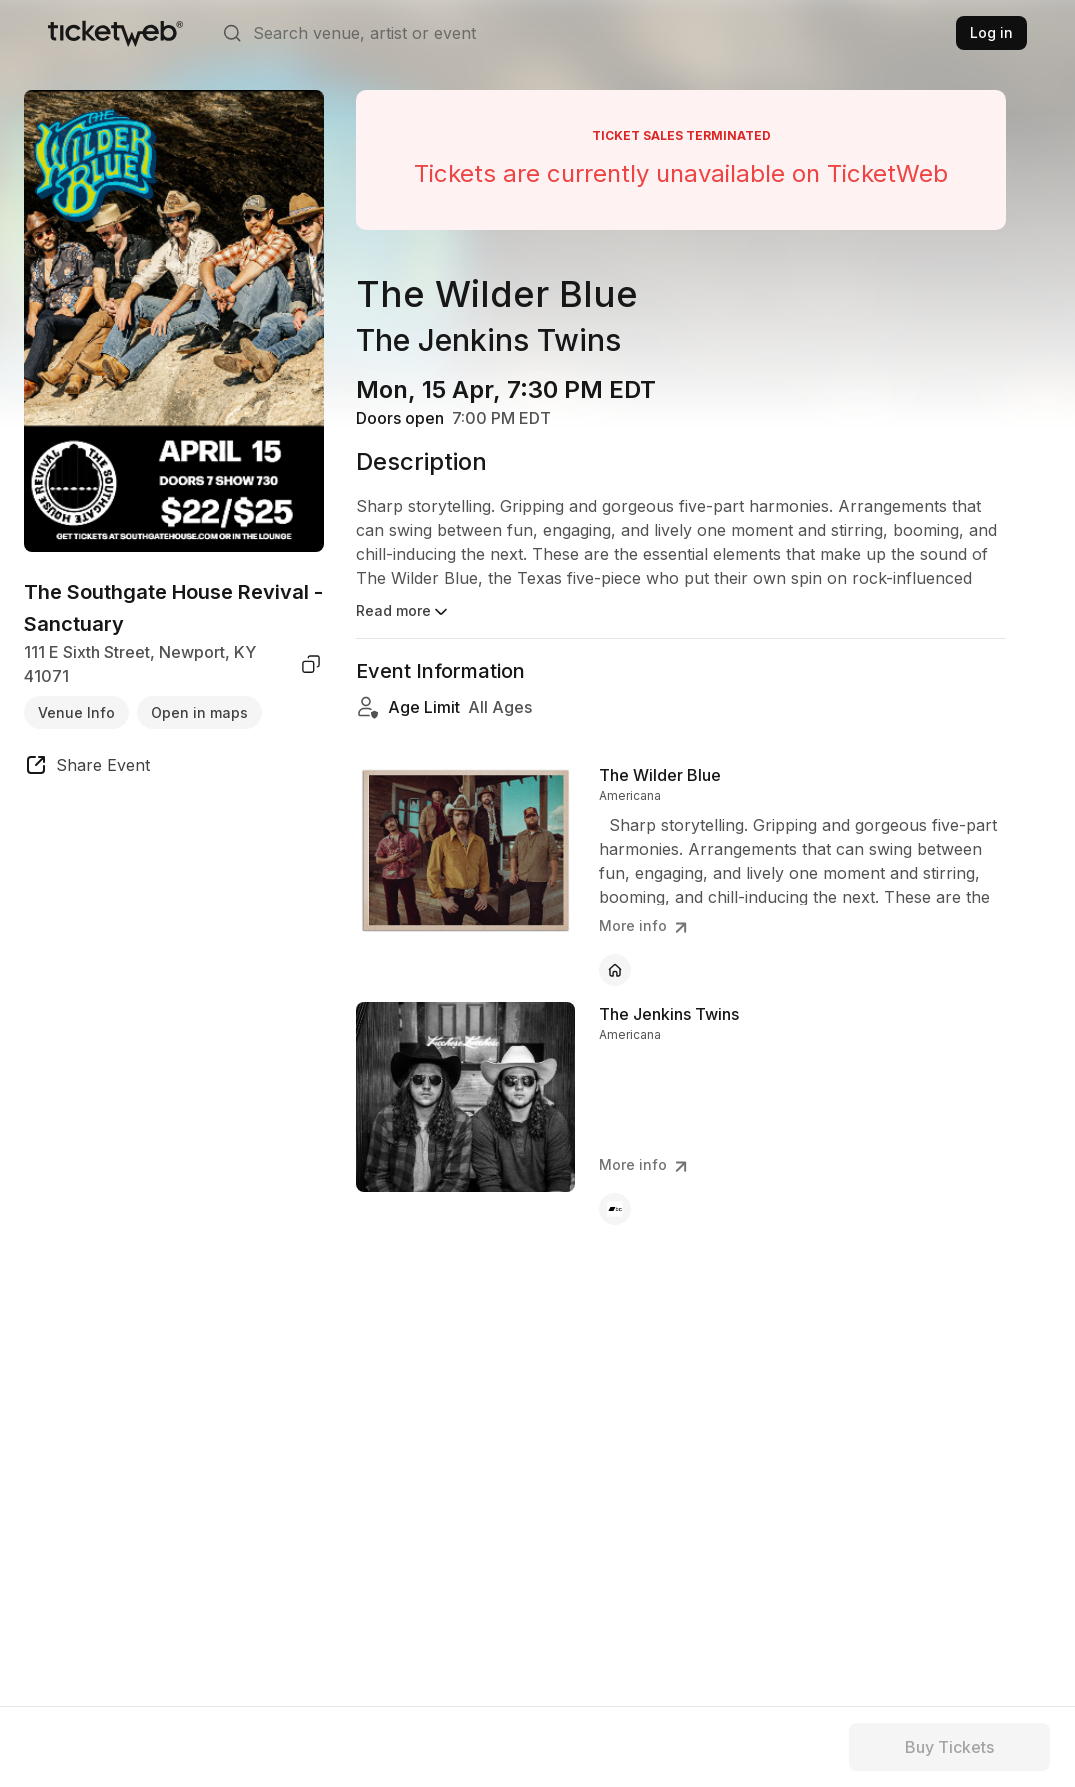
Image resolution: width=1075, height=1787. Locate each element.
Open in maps (199, 712)
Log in (991, 32)
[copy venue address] (311, 664)
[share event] (87, 768)
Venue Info (76, 712)
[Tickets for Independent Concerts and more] (115, 33)
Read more (403, 612)
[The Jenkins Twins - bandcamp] (615, 1209)
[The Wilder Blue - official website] (615, 970)
